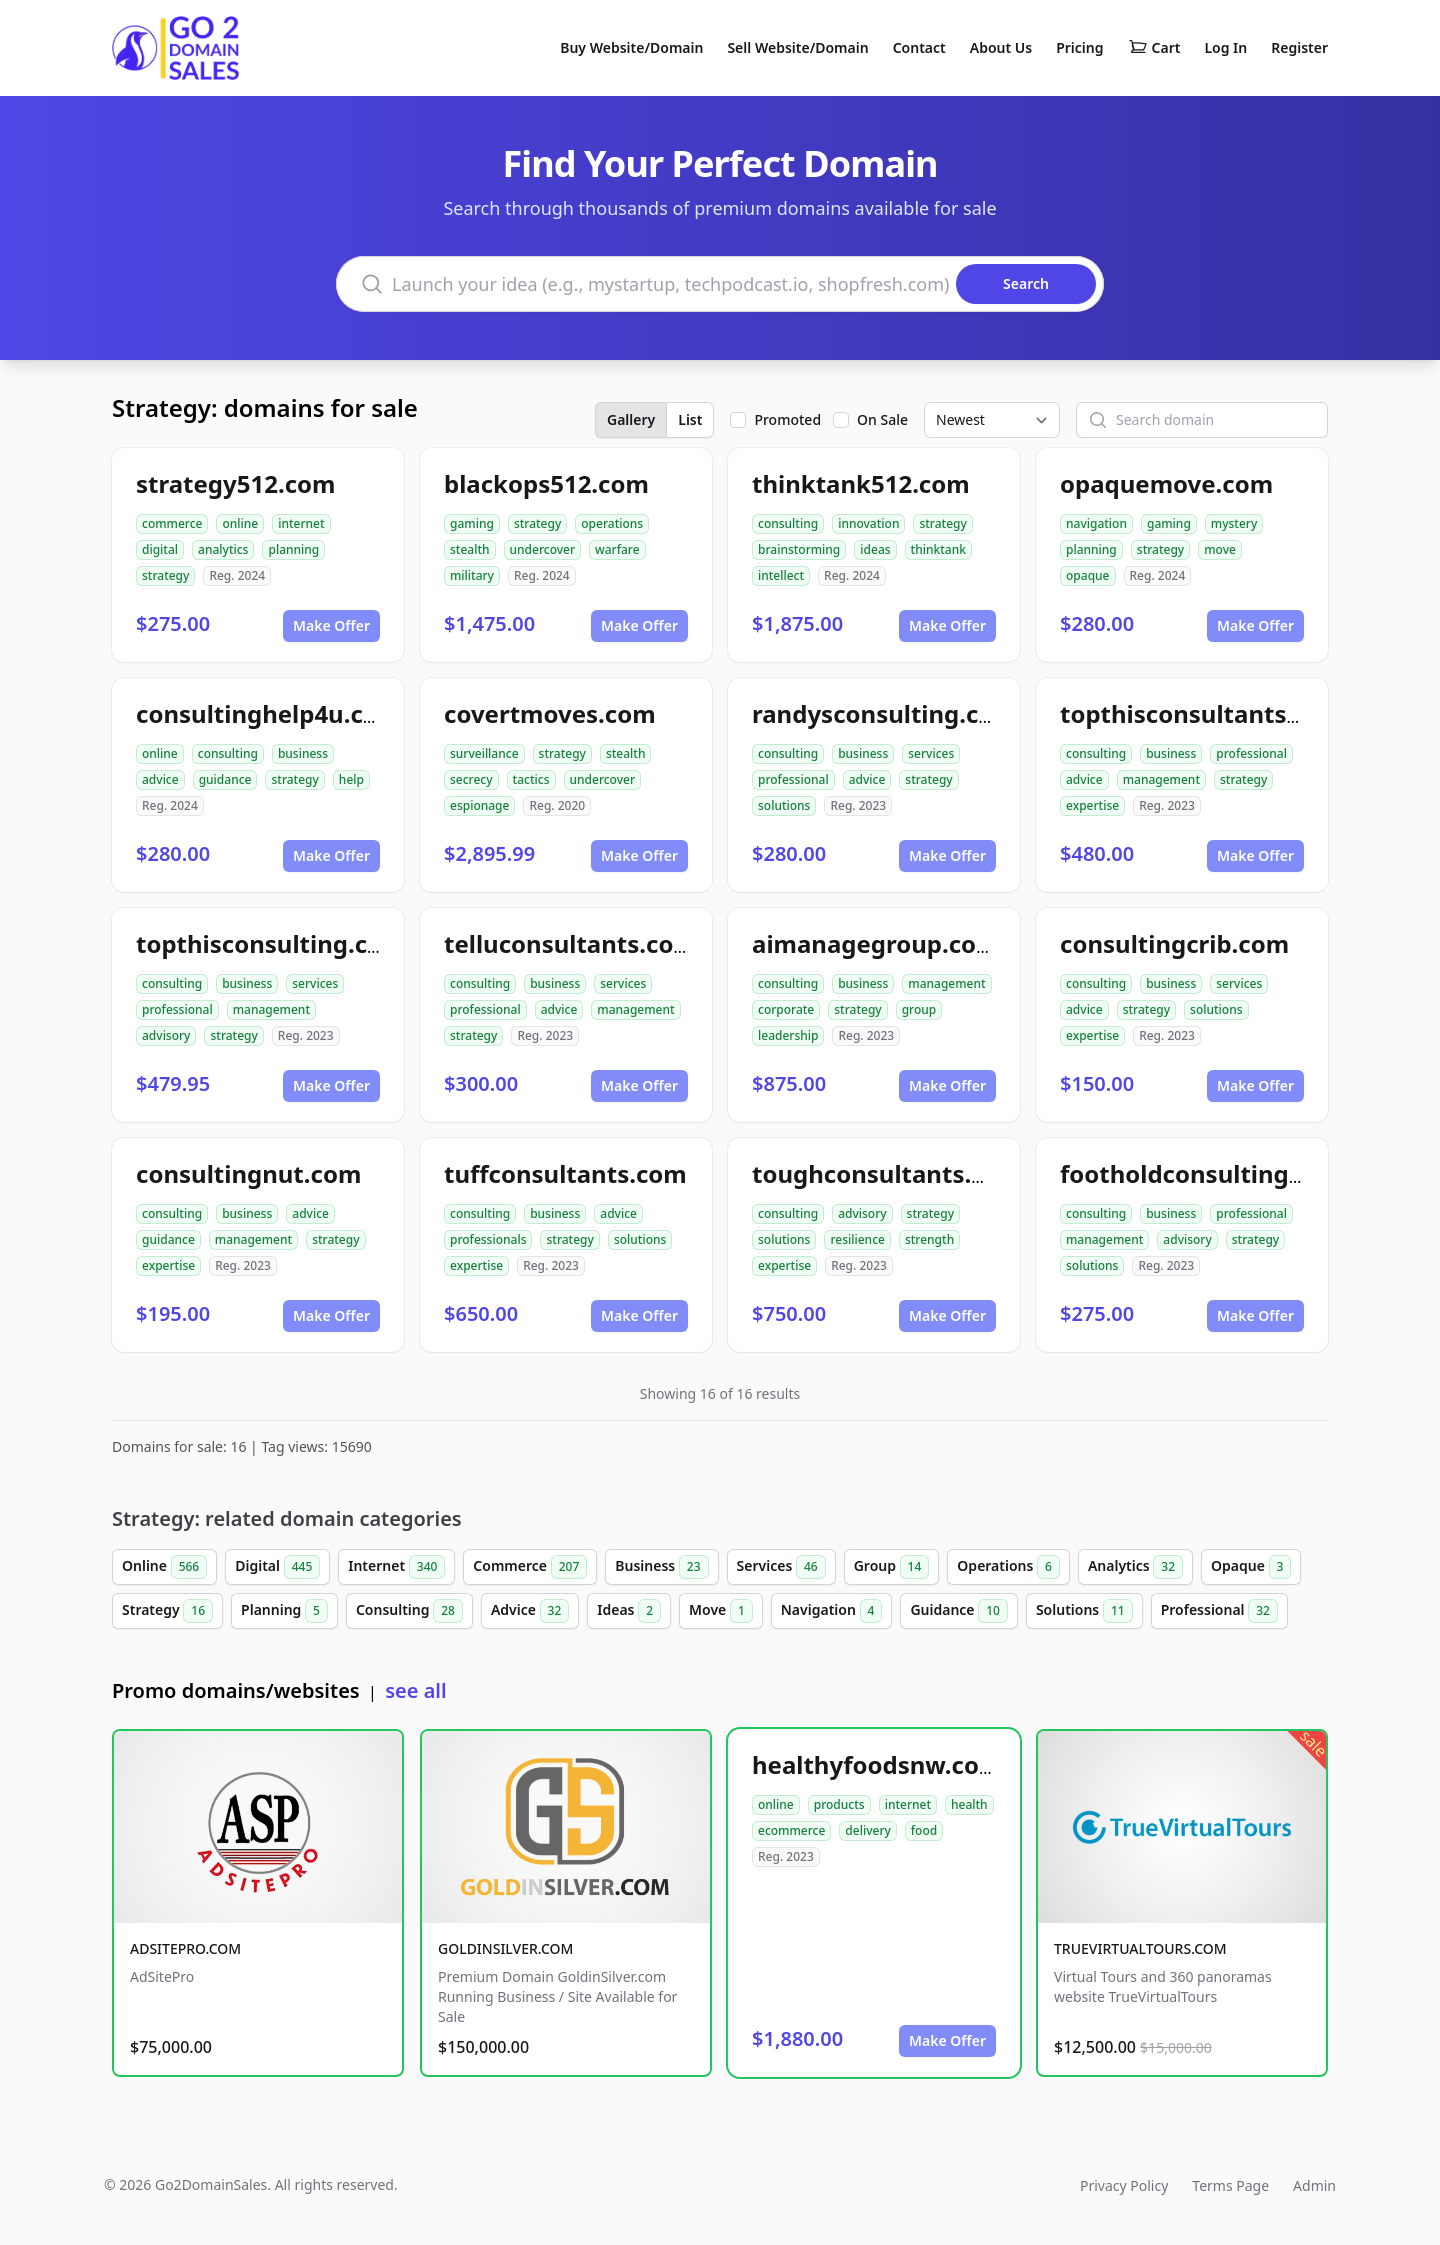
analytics (223, 549)
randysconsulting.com (884, 713)
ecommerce (791, 1830)
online (240, 523)
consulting (788, 523)
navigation (1096, 523)
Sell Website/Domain (797, 47)
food (924, 1830)
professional (793, 779)
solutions (784, 805)
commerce (172, 523)
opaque (1088, 575)
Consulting (409, 1611)
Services (781, 1567)
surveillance (484, 753)
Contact (919, 47)
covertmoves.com (550, 713)
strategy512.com (235, 483)
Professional (1219, 1611)
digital (160, 549)
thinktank (938, 549)
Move (721, 1611)
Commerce (530, 1567)
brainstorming (799, 549)
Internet (396, 1567)
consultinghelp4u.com (268, 713)
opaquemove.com (1166, 483)
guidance (225, 779)
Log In (1225, 47)
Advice (530, 1611)
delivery (867, 1830)
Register (1299, 47)
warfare (617, 549)
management (1161, 779)
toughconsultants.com (887, 1173)
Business (661, 1567)
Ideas (629, 1611)
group (919, 1009)
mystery (1234, 523)
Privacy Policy (1124, 2185)
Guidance (959, 1611)
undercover (543, 549)
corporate (786, 1009)
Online (164, 1567)
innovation (868, 523)
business (303, 753)
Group (892, 1567)
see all (415, 1690)
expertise (1092, 805)
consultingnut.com (248, 1173)
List (690, 419)
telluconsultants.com (570, 943)
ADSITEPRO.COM (185, 1948)
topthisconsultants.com (1202, 713)
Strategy (167, 1611)
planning (293, 549)
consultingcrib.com (1174, 943)
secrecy (471, 779)
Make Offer (331, 625)
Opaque (1251, 1567)
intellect (781, 575)
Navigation (832, 1611)
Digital (277, 1567)
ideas (875, 549)
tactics (531, 779)
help (351, 779)
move (1220, 549)
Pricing (1079, 47)
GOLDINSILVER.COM (505, 1948)
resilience (857, 1239)
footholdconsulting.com (1203, 1173)
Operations (1008, 1567)
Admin (1314, 2185)
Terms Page (1230, 2185)
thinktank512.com (861, 483)
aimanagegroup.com (876, 943)
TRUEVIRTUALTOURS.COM (1140, 1948)
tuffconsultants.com (565, 1173)
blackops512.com (546, 483)
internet (301, 523)
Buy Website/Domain (631, 47)
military (472, 575)
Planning (284, 1611)
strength (929, 1239)
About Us (1001, 47)
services (931, 753)
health (969, 1804)
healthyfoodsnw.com (877, 1764)
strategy (165, 575)
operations (612, 523)
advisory (166, 1035)
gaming (472, 523)
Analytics (1135, 1567)
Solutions (1084, 1611)
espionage (479, 805)
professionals (488, 1239)
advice (160, 779)
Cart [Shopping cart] (1154, 48)
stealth (470, 549)
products (839, 1804)
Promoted (787, 419)
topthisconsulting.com (271, 943)
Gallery (631, 419)
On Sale (882, 419)
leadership (788, 1035)
